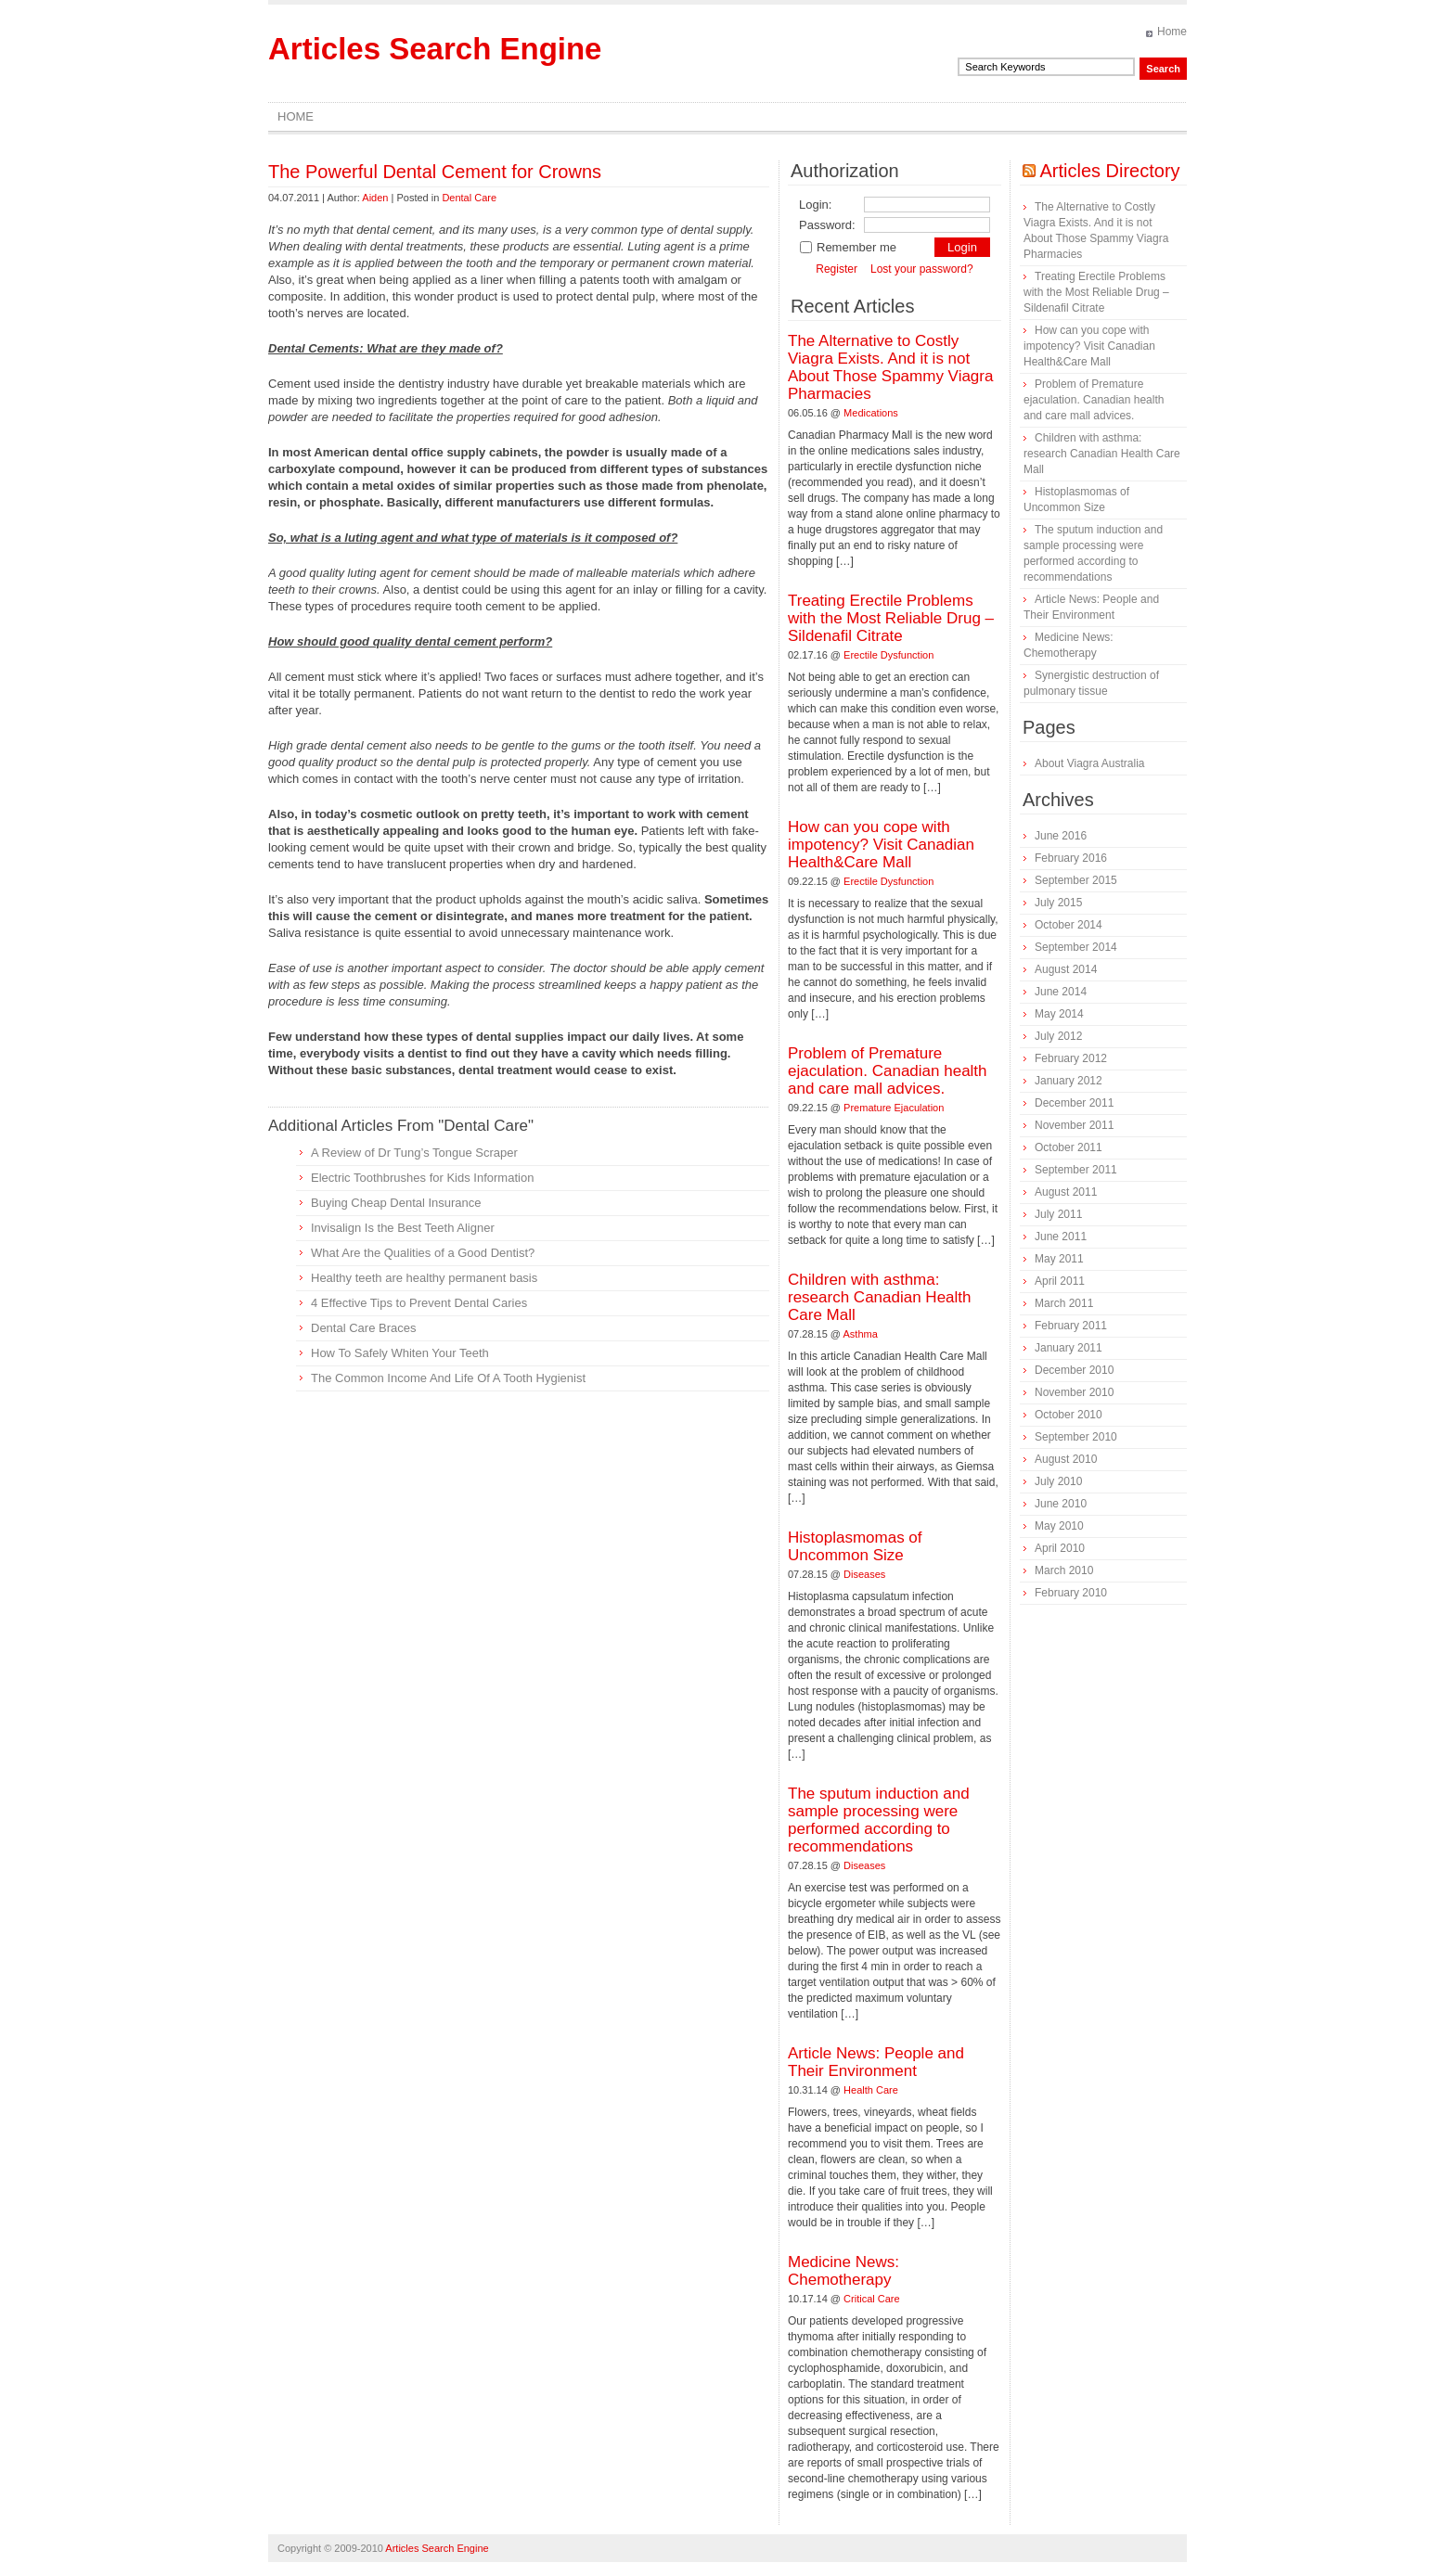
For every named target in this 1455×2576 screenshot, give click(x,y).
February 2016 (1071, 858)
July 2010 (1058, 1481)
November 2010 (1074, 1392)
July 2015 (1058, 902)
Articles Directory (1109, 170)
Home (1172, 31)
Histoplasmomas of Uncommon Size (855, 1546)
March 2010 (1064, 1570)
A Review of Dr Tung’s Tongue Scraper (414, 1153)
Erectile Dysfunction (888, 654)
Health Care (870, 2089)
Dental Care (469, 197)
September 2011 (1076, 1169)
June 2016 (1061, 835)
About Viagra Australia (1090, 763)
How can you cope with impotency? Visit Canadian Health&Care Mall (881, 844)
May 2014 (1059, 1013)
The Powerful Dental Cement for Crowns (434, 171)
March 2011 (1064, 1303)
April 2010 (1060, 1548)
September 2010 (1076, 1436)
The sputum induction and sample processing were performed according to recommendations (879, 1820)
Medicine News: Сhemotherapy (843, 2270)
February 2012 (1071, 1058)
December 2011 (1074, 1102)
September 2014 (1076, 947)
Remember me (847, 247)
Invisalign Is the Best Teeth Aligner (403, 1228)
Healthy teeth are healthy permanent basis (424, 1278)
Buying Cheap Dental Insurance (396, 1203)
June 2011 (1061, 1236)
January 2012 (1068, 1080)
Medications (870, 412)
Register (836, 269)
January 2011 (1068, 1347)
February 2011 (1071, 1325)
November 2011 (1074, 1125)
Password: (827, 225)
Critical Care (871, 2298)
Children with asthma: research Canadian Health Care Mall (880, 1297)
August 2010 (1066, 1459)
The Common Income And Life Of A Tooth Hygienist (448, 1378)
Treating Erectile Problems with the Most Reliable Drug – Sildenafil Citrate (891, 618)
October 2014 (1068, 924)
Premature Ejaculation (893, 1107)
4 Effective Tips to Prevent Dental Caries (419, 1303)
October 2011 (1068, 1147)
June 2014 (1061, 991)
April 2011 (1060, 1281)
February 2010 (1071, 1592)
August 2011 (1066, 1191)
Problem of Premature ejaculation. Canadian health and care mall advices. (887, 1070)
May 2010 (1059, 1525)
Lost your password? (921, 269)
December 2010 (1074, 1370)
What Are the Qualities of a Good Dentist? (422, 1253)
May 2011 (1059, 1258)
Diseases (864, 1574)
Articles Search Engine (434, 49)
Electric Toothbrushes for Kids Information (422, 1178)
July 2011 (1058, 1214)
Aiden (375, 197)
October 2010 (1068, 1414)
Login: (815, 204)
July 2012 (1058, 1036)
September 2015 (1076, 880)
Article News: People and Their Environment (876, 2062)
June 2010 (1061, 1503)
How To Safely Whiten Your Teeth (400, 1353)
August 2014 (1066, 969)
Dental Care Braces (363, 1328)
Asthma (860, 1333)
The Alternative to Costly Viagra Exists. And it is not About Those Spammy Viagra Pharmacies (890, 367)
